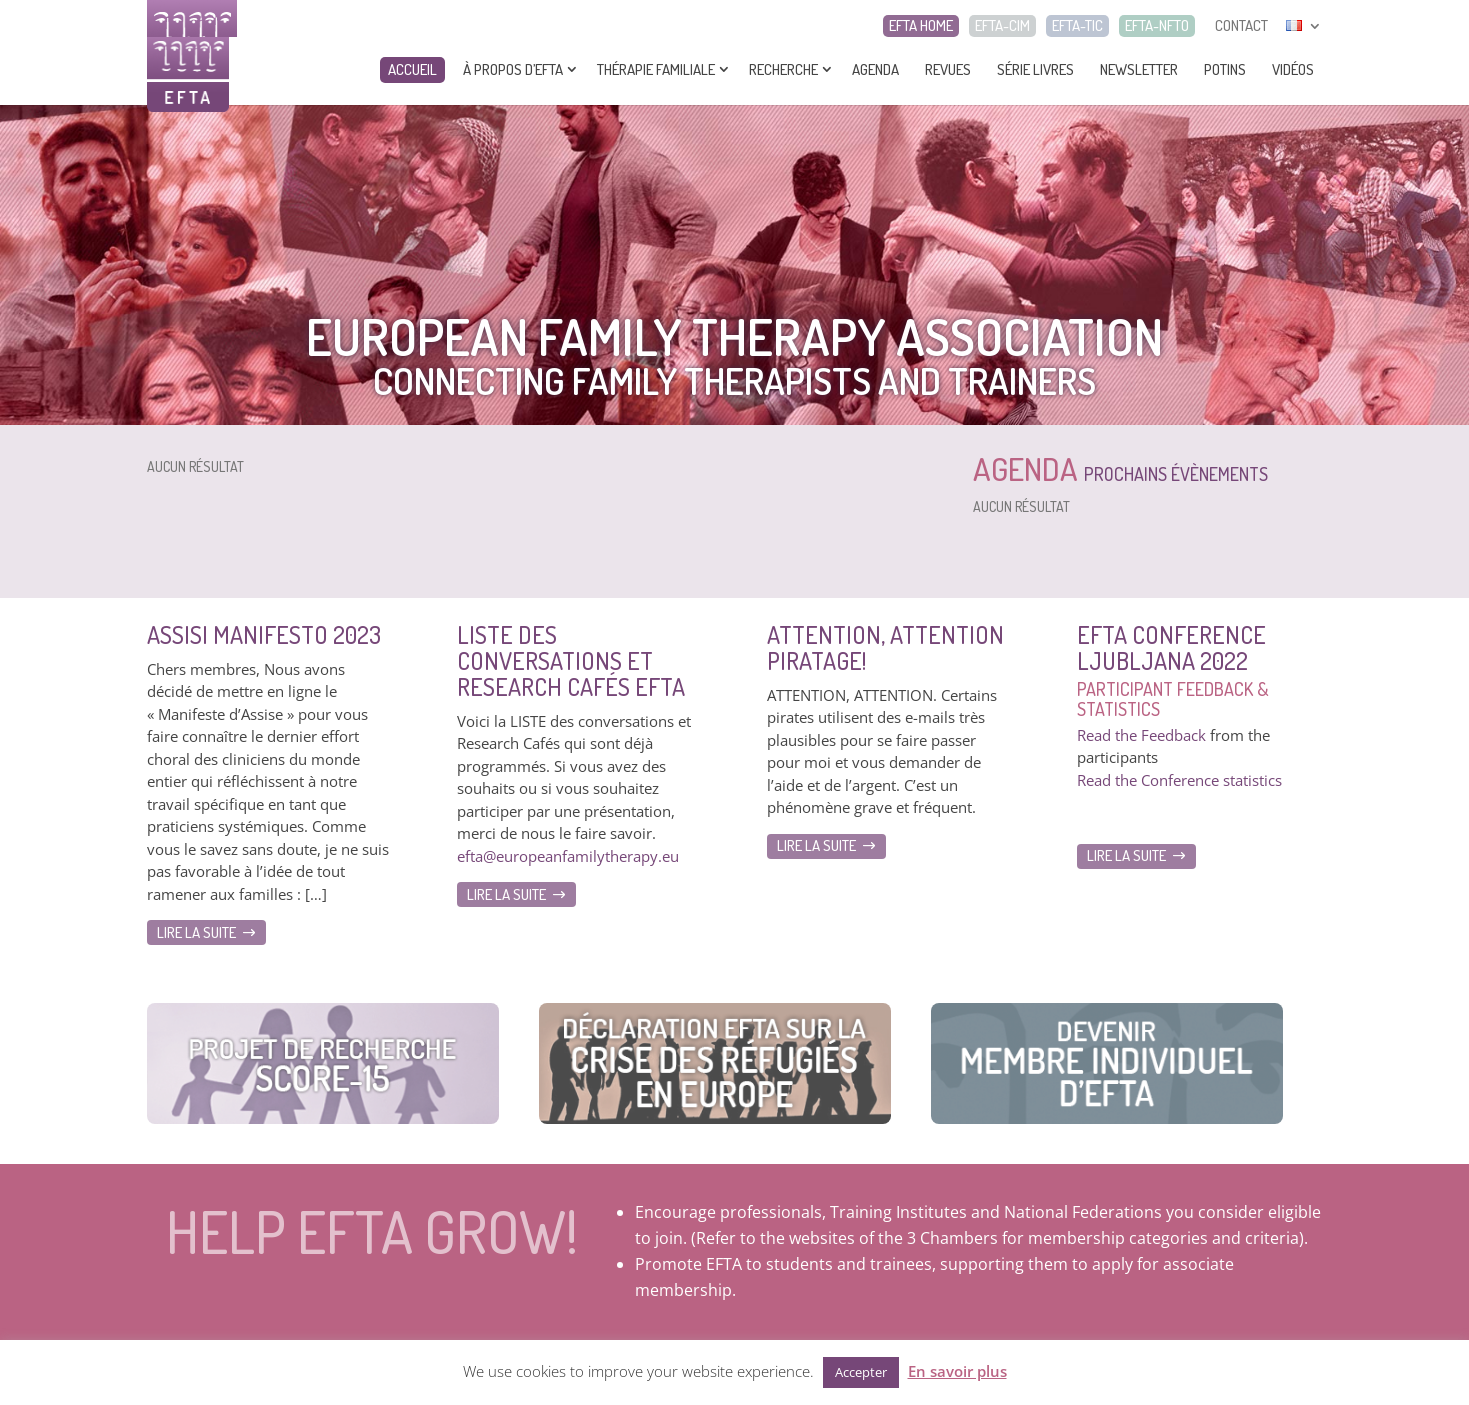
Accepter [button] (861, 1372)
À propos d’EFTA (513, 69)
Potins (1225, 69)
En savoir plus (957, 1371)
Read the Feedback (1141, 735)
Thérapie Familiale (656, 69)
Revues (948, 69)
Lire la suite (196, 932)
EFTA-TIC (1077, 26)
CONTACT (1241, 26)
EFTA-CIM (1002, 26)
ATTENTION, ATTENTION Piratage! (885, 647)
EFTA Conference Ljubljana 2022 (1171, 647)
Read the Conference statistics (1179, 780)
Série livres (1035, 69)
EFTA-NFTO (1157, 26)
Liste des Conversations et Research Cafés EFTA (571, 660)
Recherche (783, 69)
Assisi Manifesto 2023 (264, 634)
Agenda (875, 69)
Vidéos (1293, 69)
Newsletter (1139, 69)
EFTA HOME (921, 26)
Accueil (412, 69)
